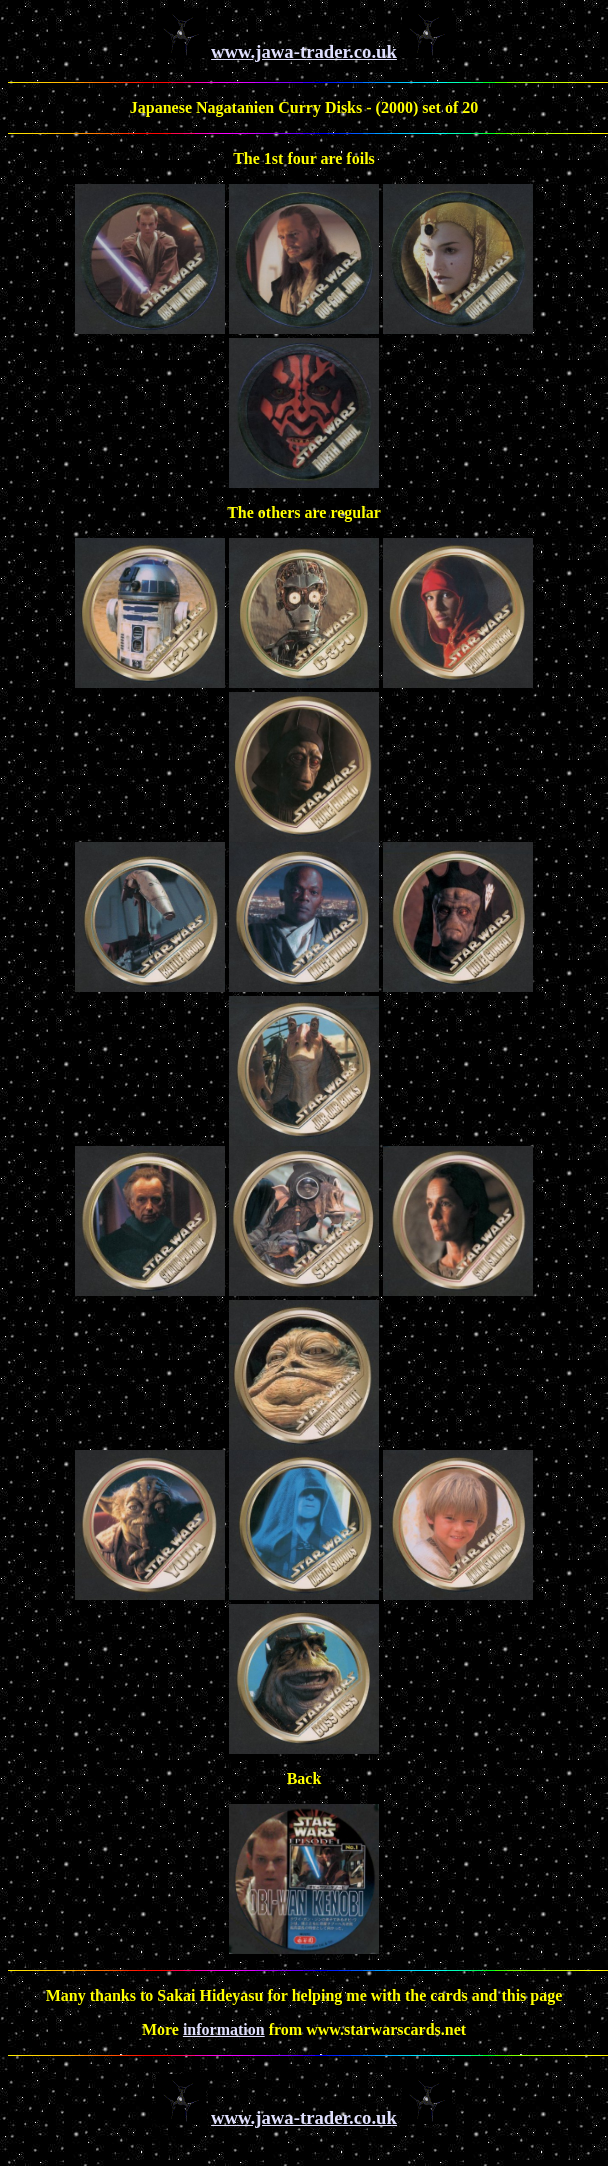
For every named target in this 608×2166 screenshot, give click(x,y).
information (224, 2029)
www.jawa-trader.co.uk (304, 51)
